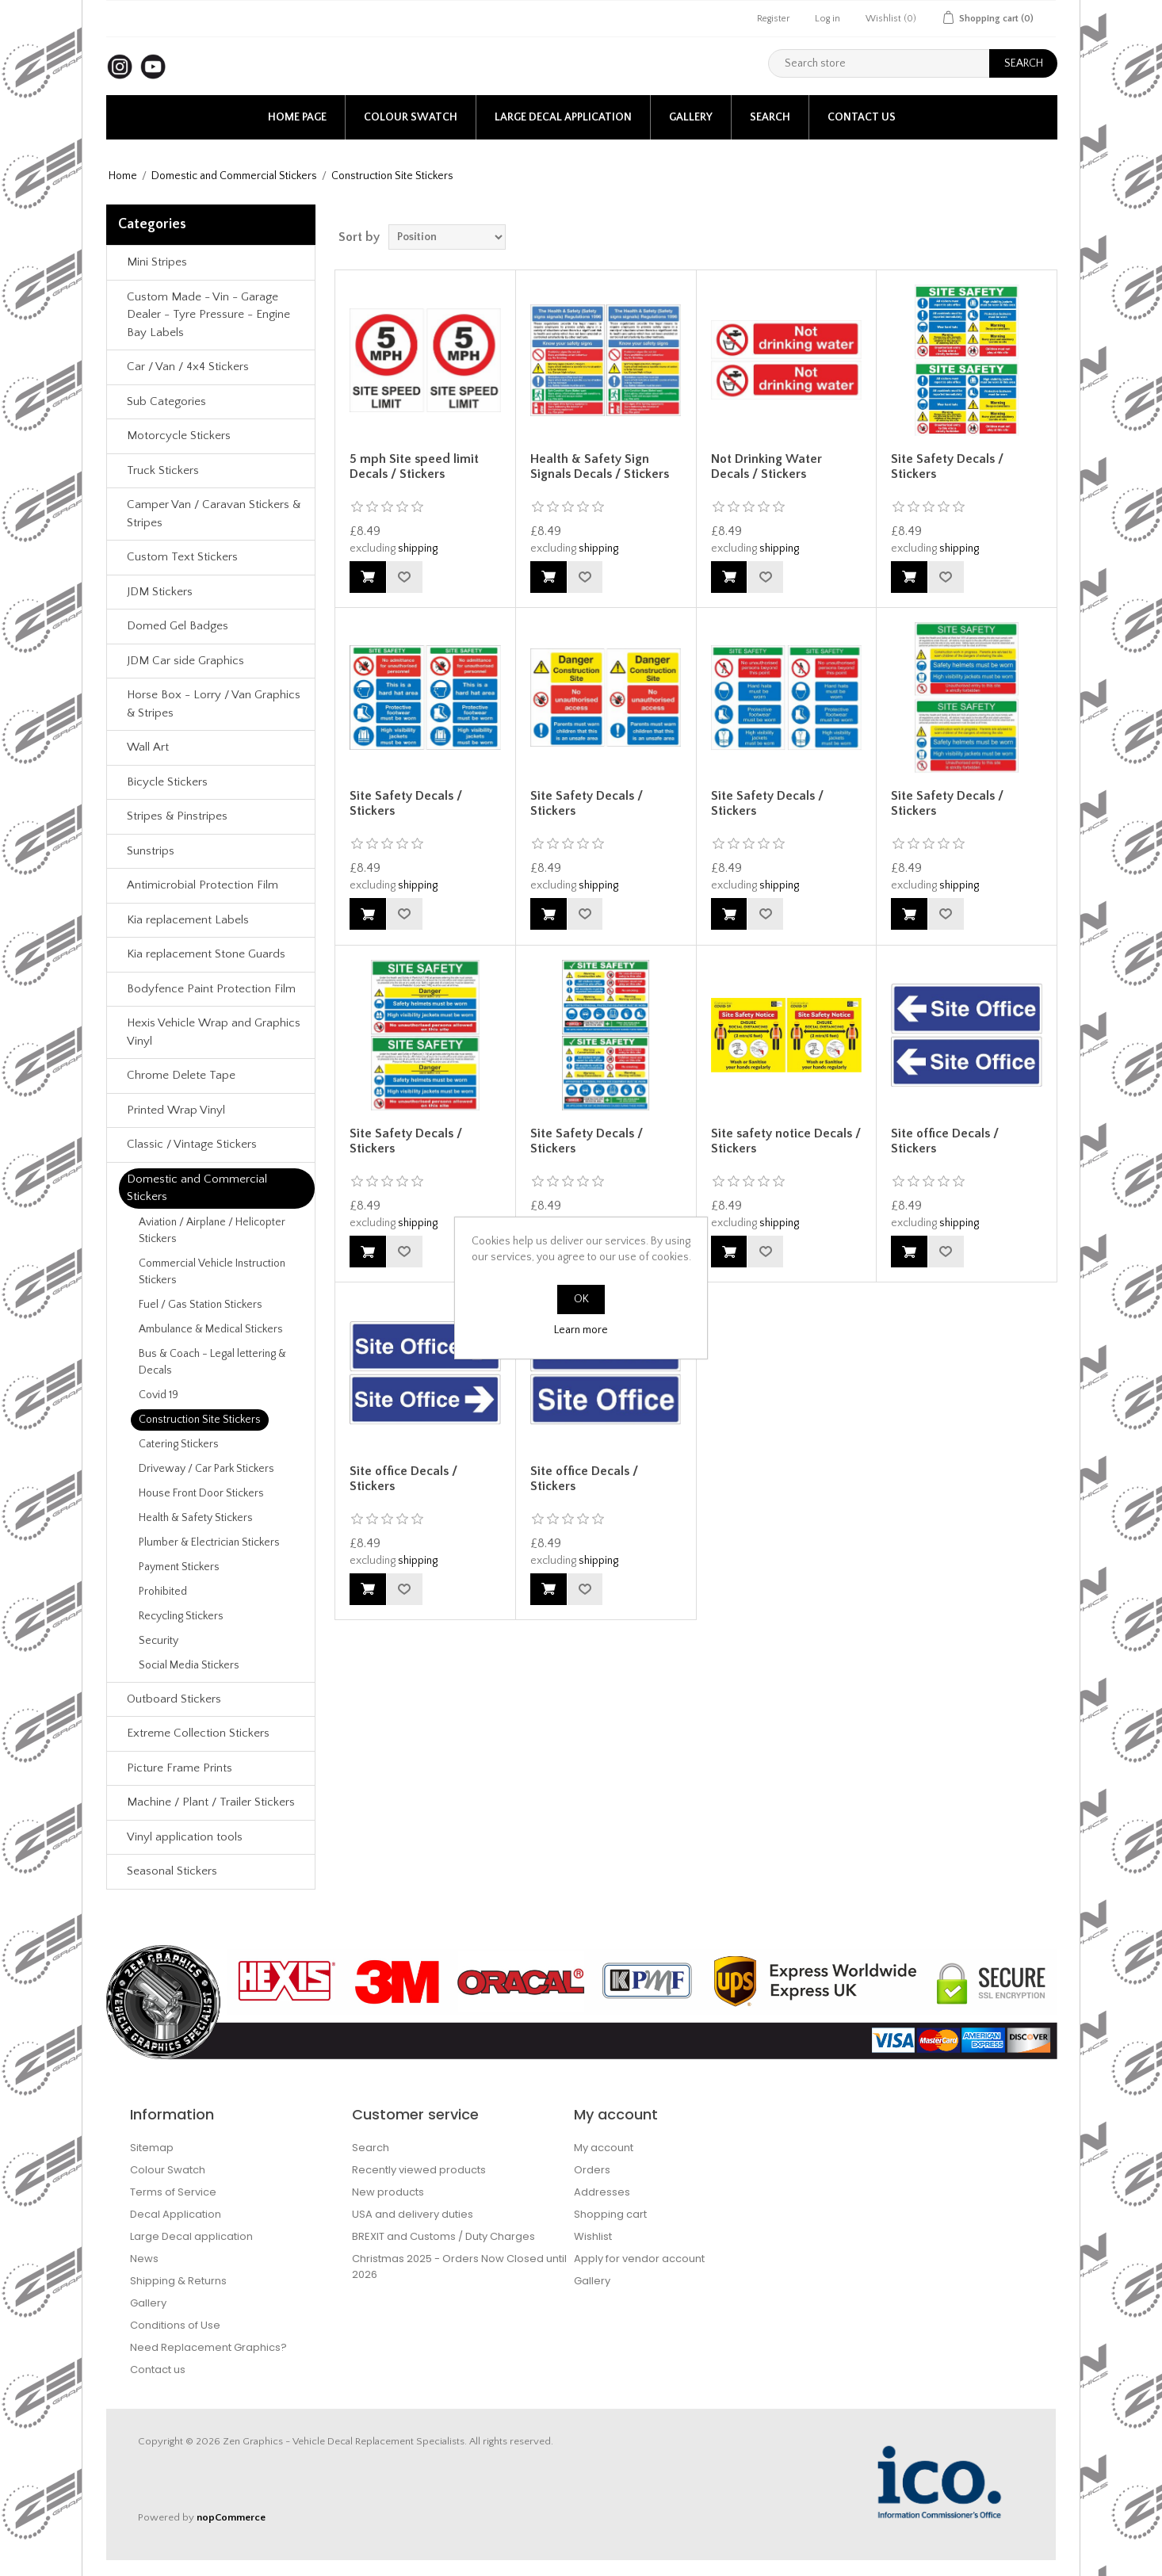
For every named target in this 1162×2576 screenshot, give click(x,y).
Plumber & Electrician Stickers (209, 1542)
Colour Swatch (410, 117)
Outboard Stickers (174, 1699)
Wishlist (593, 2236)
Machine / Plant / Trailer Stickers (211, 1802)
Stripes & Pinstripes (177, 816)
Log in (827, 18)
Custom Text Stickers (182, 557)
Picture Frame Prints (179, 1768)
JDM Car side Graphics (185, 660)
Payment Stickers (179, 1567)
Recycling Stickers (181, 1616)
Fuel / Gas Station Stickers (200, 1304)
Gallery (691, 117)
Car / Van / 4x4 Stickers (188, 366)
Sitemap (152, 2147)
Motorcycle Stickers (179, 435)
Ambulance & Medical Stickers (211, 1329)
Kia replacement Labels (188, 920)
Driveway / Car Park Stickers (206, 1468)
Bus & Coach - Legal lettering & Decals (212, 1362)
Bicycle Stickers (167, 782)
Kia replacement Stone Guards (206, 954)
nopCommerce (231, 2517)
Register (773, 18)
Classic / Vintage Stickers (192, 1144)
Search (770, 117)
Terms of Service (173, 2192)
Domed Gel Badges (177, 626)
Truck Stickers (163, 470)
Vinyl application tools (185, 1837)
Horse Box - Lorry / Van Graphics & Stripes (213, 704)
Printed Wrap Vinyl (176, 1110)
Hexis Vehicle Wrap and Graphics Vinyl (213, 1032)
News (144, 2258)
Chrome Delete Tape (181, 1075)
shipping (418, 548)
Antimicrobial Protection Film (202, 885)
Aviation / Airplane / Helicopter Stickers (212, 1230)
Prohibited (163, 1591)
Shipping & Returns (178, 2280)
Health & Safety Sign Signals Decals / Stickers (599, 466)
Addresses (602, 2192)
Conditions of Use (175, 2325)
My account (603, 2147)
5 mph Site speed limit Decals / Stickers (414, 466)
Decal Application (175, 2214)
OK (581, 1299)
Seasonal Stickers (172, 1871)
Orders (592, 2169)
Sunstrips (150, 851)
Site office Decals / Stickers (945, 1141)
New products (388, 2192)
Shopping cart (610, 2214)
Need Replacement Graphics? (208, 2347)
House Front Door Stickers (201, 1493)
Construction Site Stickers (200, 1419)
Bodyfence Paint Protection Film (211, 989)
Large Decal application (563, 117)
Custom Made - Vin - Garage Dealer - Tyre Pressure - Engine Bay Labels (208, 314)
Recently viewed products (419, 2169)
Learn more (581, 1330)
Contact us (862, 117)
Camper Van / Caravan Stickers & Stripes (213, 513)
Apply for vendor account (639, 2258)
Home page (297, 117)
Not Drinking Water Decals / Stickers (766, 466)
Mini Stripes (157, 262)
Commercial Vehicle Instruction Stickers (212, 1271)
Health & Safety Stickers (196, 1518)
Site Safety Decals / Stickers (947, 466)
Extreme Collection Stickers (198, 1733)
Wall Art (148, 747)
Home (123, 176)
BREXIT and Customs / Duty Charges (443, 2236)
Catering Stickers (179, 1444)
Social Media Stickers (189, 1665)
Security (158, 1640)
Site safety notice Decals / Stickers (786, 1141)
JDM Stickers (160, 591)
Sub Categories (166, 401)
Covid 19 (158, 1395)
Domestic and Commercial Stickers (234, 176)
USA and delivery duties (412, 2214)
